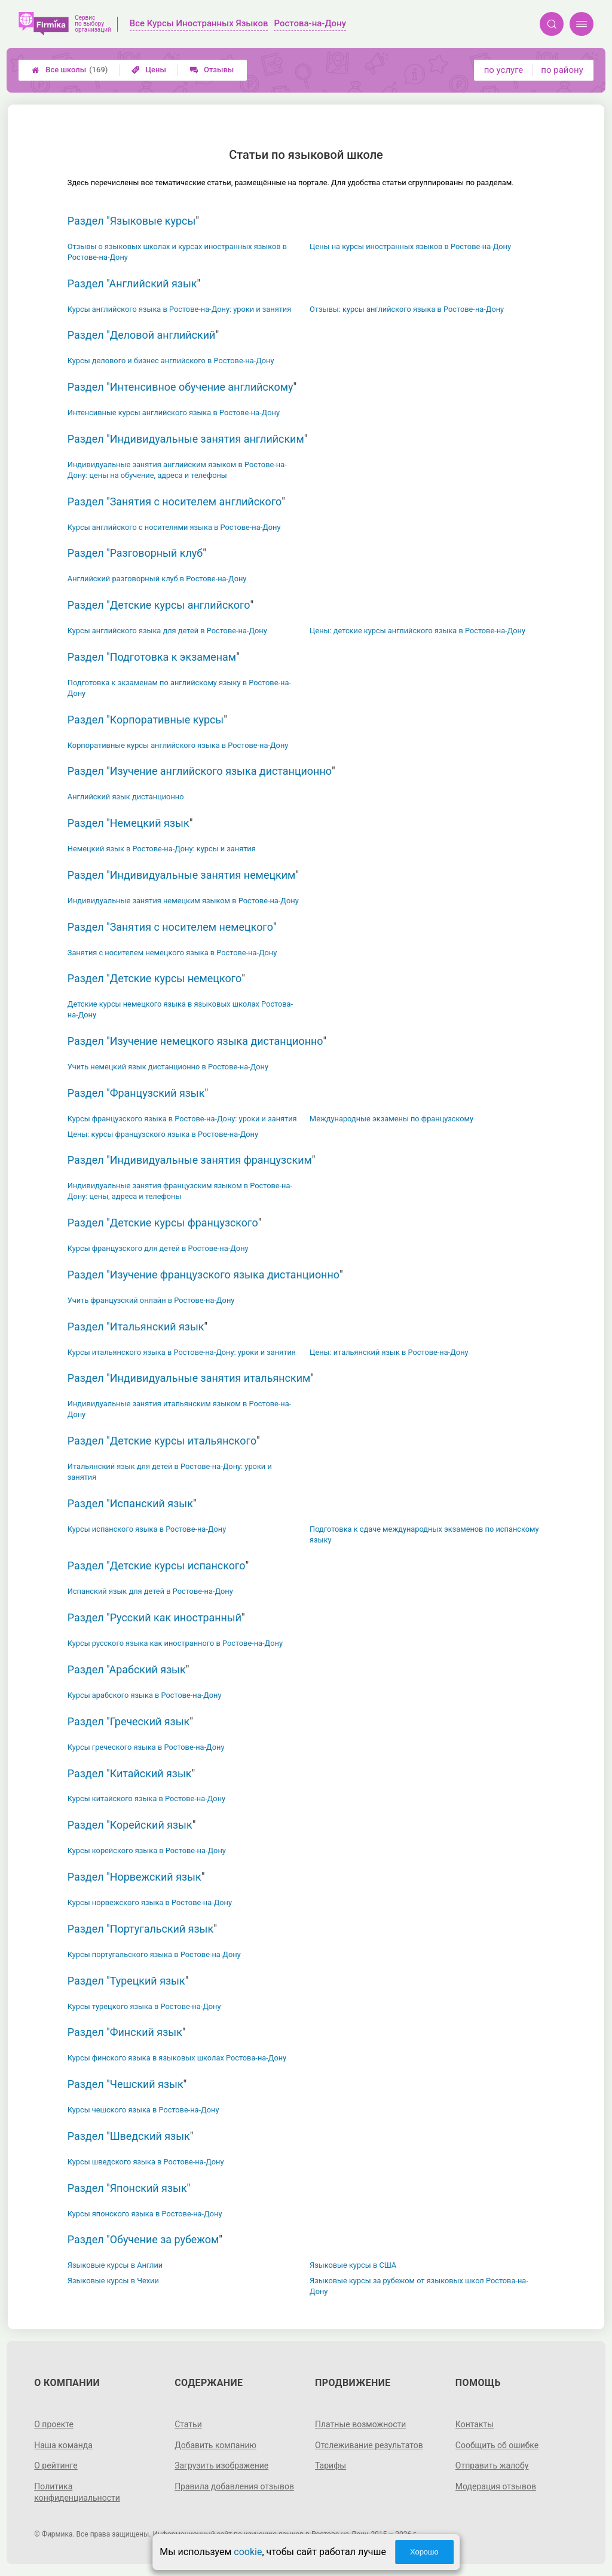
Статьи (188, 2424)
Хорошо (424, 2551)
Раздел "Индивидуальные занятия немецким (182, 875)
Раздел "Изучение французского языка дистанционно (203, 1274)
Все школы (70, 70)
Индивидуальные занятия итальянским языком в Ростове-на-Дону (179, 1409)
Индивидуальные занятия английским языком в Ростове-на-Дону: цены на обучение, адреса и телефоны (177, 470)
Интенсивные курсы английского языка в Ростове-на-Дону (174, 412)
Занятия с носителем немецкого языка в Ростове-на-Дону (172, 952)
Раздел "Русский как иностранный (154, 1617)
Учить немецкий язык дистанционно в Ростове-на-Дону (168, 1066)
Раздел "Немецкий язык (128, 823)
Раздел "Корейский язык (130, 1824)
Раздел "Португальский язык (140, 1928)
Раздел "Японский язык (127, 2188)
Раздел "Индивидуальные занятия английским (186, 439)
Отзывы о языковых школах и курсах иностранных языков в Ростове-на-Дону (177, 252)
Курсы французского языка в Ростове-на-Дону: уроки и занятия (182, 1118)
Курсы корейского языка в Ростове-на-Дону (147, 1850)
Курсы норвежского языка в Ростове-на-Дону (150, 1902)
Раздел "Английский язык (132, 283)
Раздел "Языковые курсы (132, 220)
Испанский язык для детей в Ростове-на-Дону (150, 1591)
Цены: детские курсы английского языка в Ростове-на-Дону (417, 630)
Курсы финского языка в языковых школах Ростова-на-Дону (177, 2057)
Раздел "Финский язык (125, 2032)
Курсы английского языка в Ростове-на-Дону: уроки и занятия (179, 309)
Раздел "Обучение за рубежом (143, 2239)
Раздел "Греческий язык (128, 1721)
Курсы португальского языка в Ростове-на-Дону (154, 1954)
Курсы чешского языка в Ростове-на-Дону (143, 2109)
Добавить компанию (215, 2445)
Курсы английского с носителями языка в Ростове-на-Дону (174, 527)
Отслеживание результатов (369, 2445)
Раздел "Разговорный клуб (135, 553)
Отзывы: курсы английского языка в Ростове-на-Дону (407, 309)
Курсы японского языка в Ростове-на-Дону (145, 2213)
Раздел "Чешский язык (125, 2084)
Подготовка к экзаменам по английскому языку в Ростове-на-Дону (179, 688)
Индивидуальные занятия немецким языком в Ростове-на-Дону (183, 900)
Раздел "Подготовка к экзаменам (152, 657)
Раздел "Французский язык (136, 1093)
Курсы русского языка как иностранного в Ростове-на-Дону (175, 1643)
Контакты (474, 2424)
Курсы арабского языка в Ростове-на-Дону (145, 1695)
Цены (148, 69)
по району (562, 70)
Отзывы (212, 69)
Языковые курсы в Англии (115, 2265)
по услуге (504, 70)
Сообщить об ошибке (496, 2445)
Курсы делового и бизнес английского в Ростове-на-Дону (171, 360)
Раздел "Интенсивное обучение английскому (180, 387)
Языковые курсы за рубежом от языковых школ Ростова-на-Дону (419, 2286)
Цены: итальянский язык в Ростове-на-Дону (389, 1352)
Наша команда (63, 2445)
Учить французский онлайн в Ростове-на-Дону (151, 1300)
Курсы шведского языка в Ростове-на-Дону (146, 2161)
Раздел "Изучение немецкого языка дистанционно (195, 1041)
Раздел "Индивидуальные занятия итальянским (189, 1378)
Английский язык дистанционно (126, 796)
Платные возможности (360, 2424)
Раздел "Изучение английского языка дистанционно (200, 771)
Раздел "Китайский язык (130, 1773)
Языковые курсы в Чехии (113, 2280)
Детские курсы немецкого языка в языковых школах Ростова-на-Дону (180, 1009)
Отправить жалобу (492, 2465)
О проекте (54, 2424)
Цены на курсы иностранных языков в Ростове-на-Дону (410, 246)
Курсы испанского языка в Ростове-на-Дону (147, 1529)
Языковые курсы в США (353, 2265)
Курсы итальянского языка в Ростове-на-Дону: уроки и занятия (182, 1352)
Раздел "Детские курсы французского (163, 1222)
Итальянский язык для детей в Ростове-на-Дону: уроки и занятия (170, 1472)
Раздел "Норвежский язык (134, 1876)
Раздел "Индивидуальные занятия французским (190, 1160)
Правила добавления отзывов (234, 2486)
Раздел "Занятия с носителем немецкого (170, 927)
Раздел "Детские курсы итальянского (162, 1440)
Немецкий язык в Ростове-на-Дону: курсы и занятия (162, 848)
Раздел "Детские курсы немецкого (154, 978)
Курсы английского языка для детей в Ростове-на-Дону (167, 630)
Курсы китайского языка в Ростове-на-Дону (146, 1798)
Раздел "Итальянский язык (136, 1326)
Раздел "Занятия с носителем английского (175, 501)
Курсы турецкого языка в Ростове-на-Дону (144, 2006)
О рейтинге (56, 2465)
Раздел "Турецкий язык (126, 1980)
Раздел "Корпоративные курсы (146, 719)
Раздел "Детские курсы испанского (157, 1565)
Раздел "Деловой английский (142, 335)
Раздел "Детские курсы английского (159, 605)
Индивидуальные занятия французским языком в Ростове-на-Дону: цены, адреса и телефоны (180, 1191)
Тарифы (330, 2465)
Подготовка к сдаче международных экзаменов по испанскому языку (424, 1534)
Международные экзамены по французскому (391, 1118)
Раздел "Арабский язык (127, 1669)
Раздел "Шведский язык (129, 2136)
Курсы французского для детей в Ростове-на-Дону (158, 1248)
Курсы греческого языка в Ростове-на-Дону (146, 1747)
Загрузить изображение (221, 2465)
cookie (248, 2551)
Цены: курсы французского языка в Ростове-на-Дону (163, 1134)
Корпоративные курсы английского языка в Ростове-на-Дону (178, 745)
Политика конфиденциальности (77, 2492)
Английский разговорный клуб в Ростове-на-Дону (157, 578)
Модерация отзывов (495, 2486)
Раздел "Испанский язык (130, 1503)
